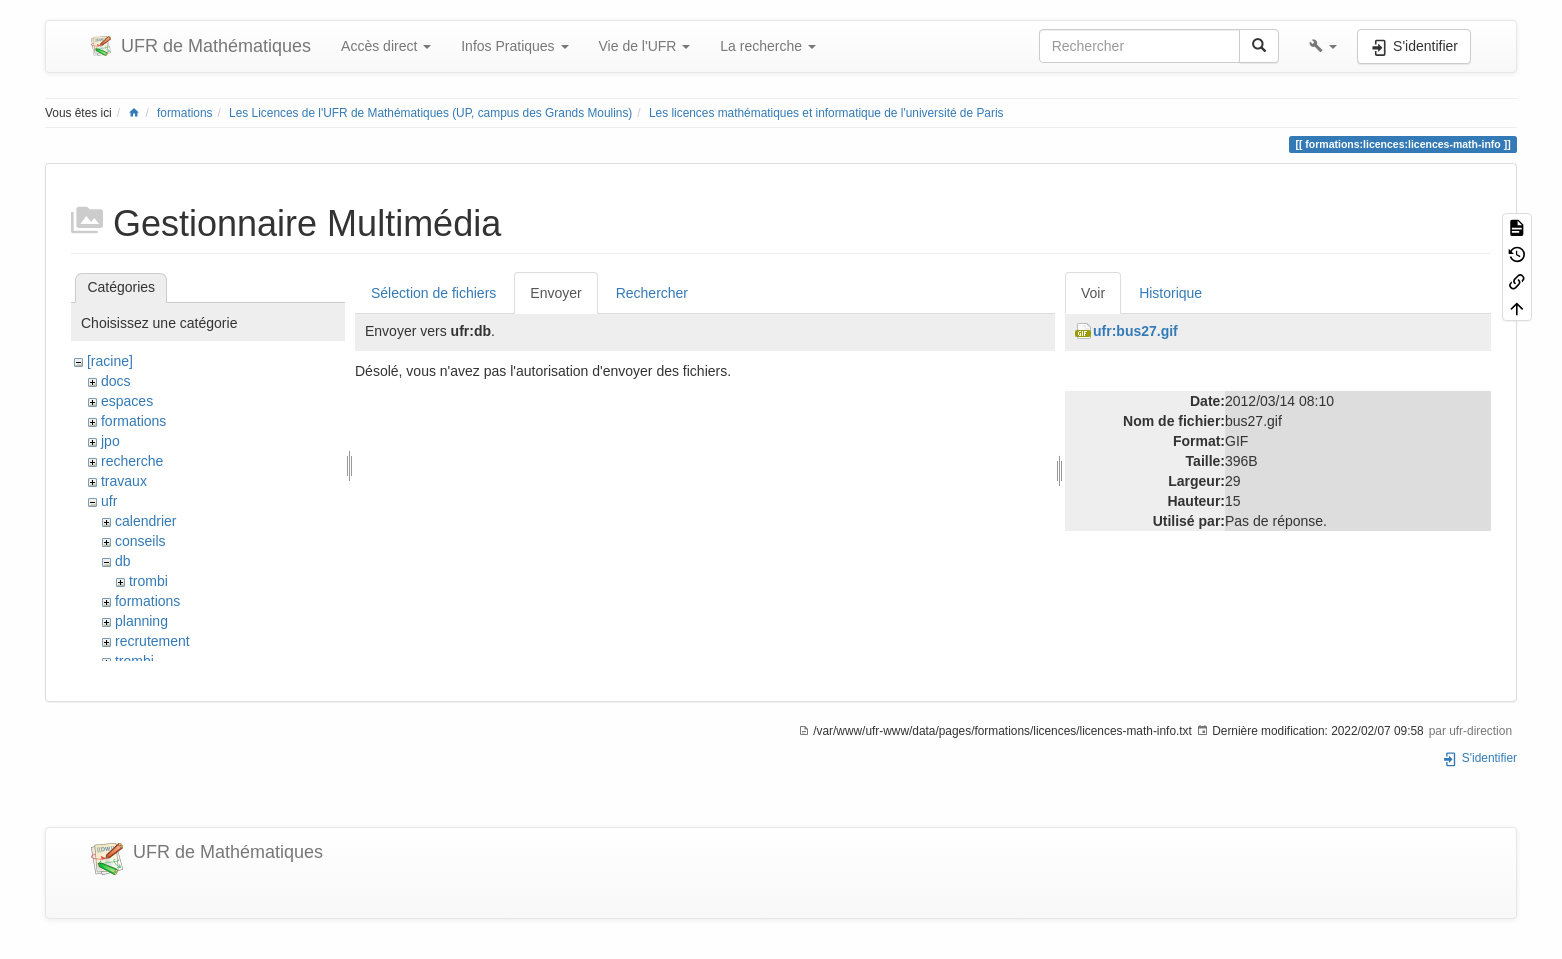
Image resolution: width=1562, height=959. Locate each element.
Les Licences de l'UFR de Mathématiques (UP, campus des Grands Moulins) (430, 113)
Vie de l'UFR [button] (645, 46)
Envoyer (555, 293)
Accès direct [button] (386, 46)
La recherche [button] (768, 46)
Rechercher (652, 293)
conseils (140, 541)
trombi (148, 581)
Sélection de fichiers (433, 293)
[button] (1323, 46)
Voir (1093, 293)
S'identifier (1479, 758)
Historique (1170, 293)
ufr (109, 501)
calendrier (145, 521)
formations (185, 113)
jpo (110, 441)
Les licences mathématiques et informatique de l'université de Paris (826, 113)
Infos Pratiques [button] (514, 46)
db (123, 561)
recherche (132, 461)
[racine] (110, 361)
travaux (124, 481)
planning (141, 621)
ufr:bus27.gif (1135, 331)
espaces (127, 401)
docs (116, 381)
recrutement (152, 641)
